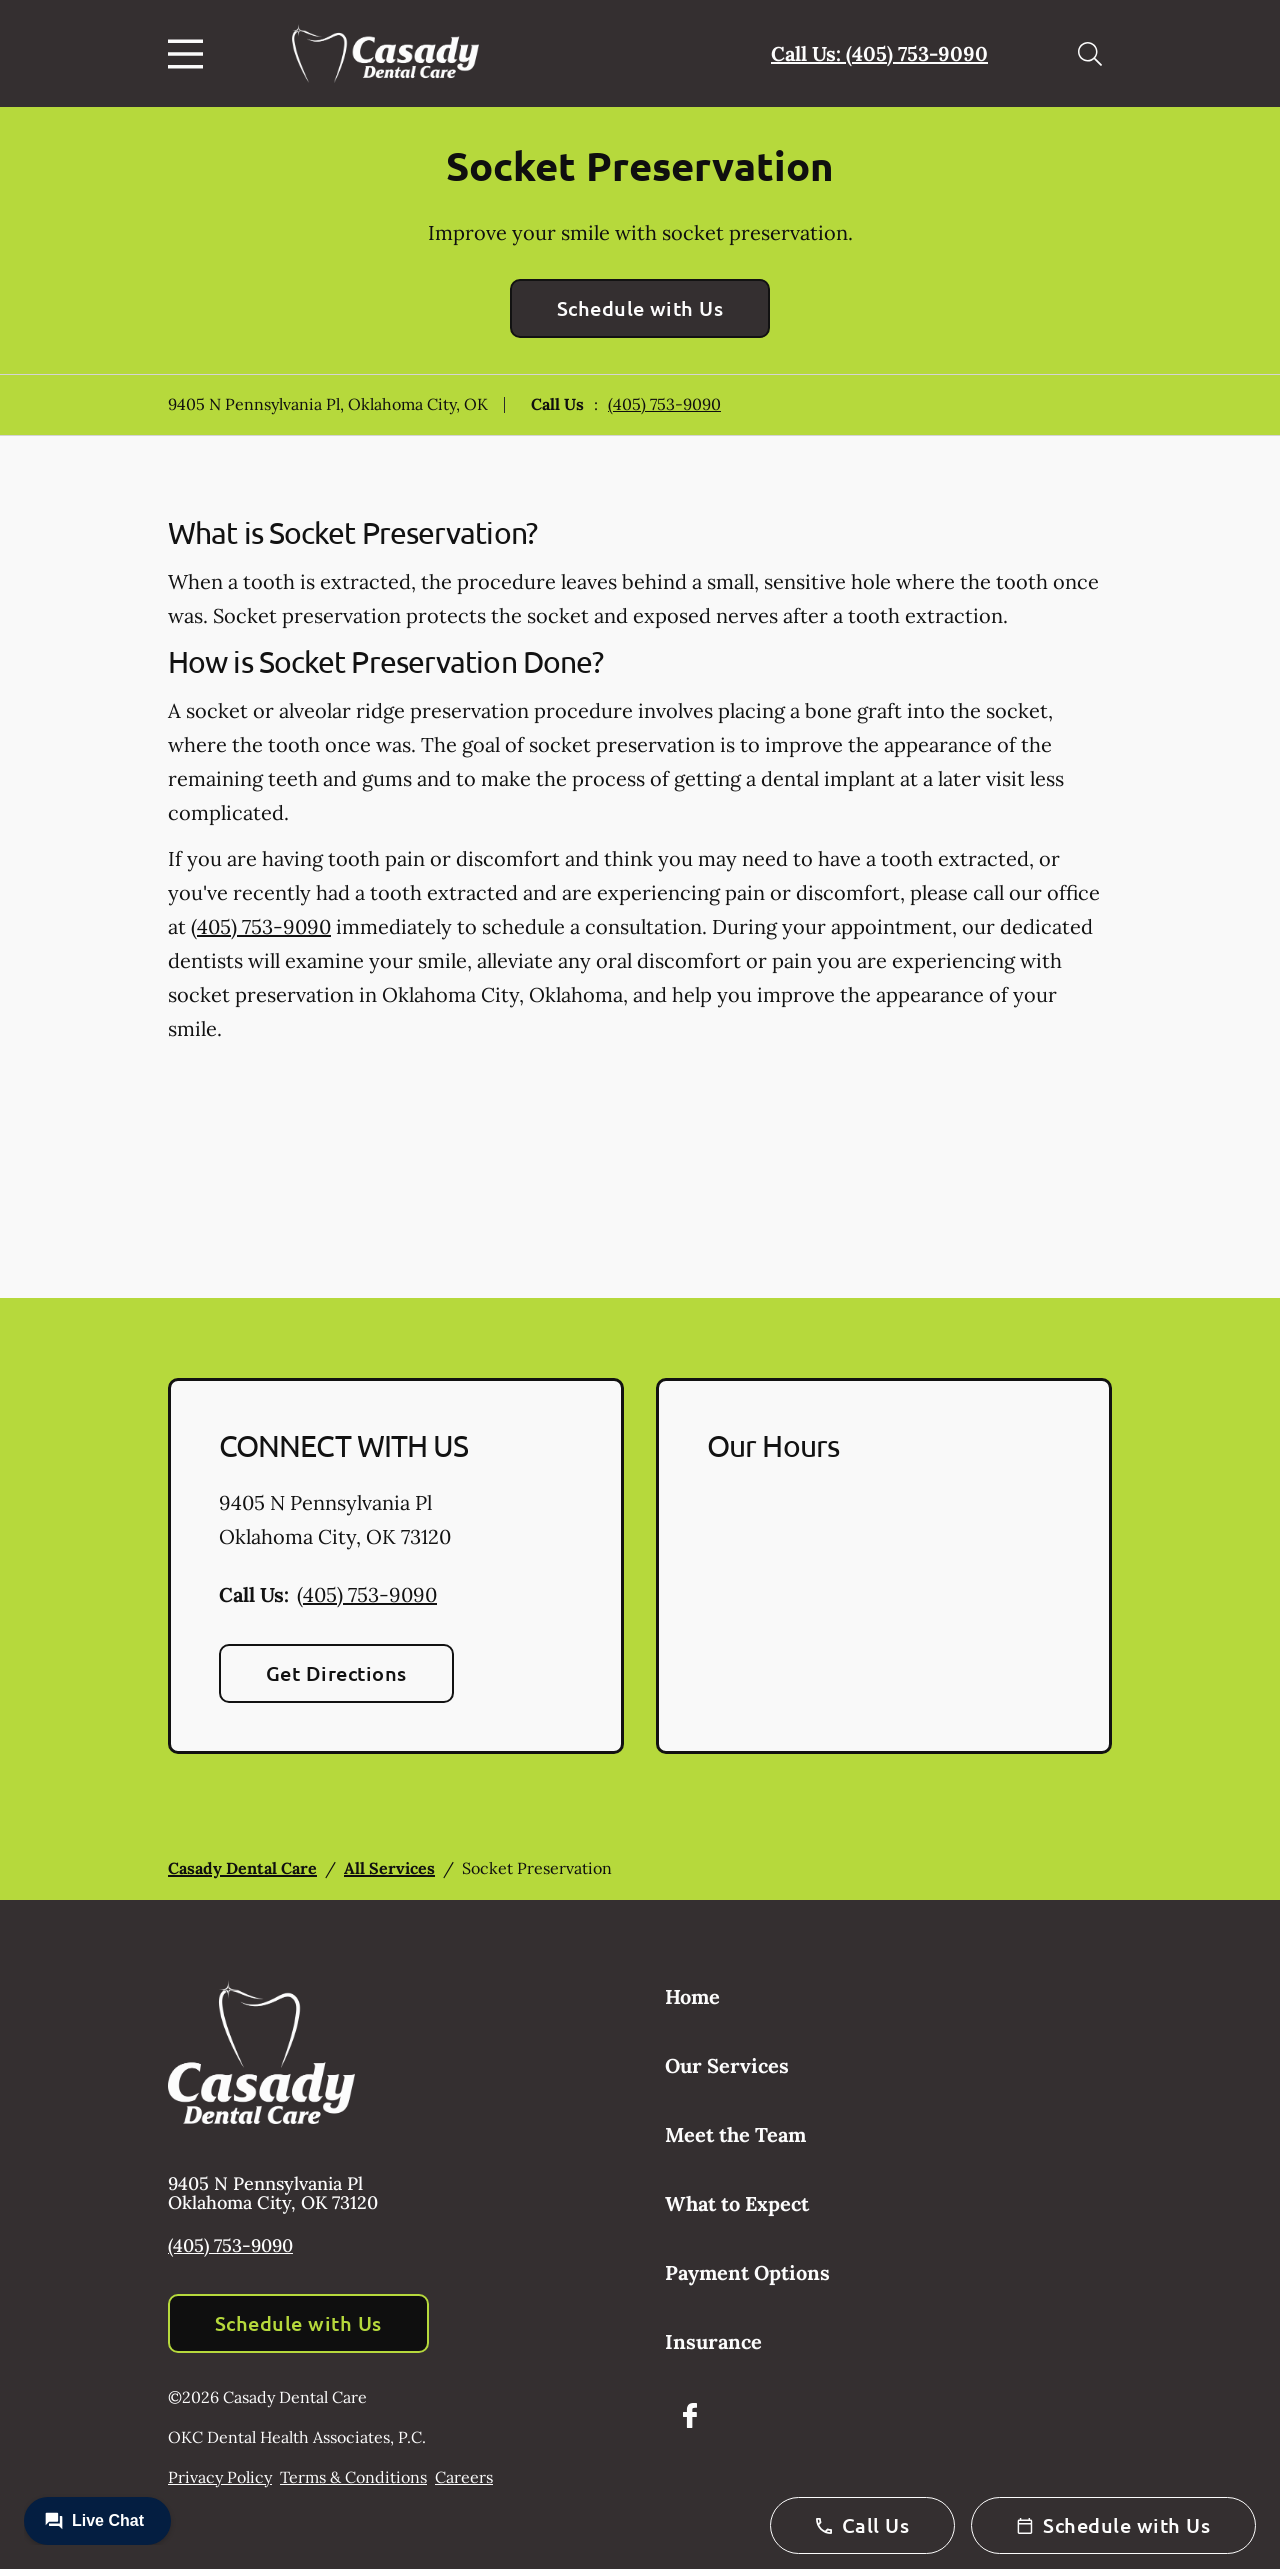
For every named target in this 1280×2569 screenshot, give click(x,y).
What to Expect (737, 2203)
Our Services (727, 2065)
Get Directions (336, 1673)
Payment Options (747, 2272)
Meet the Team (735, 2134)
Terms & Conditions (353, 2477)
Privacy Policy (220, 2477)
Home (692, 1996)
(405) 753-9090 (664, 404)
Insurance (713, 2341)
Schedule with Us (640, 308)
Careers (464, 2477)
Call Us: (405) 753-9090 (879, 53)
